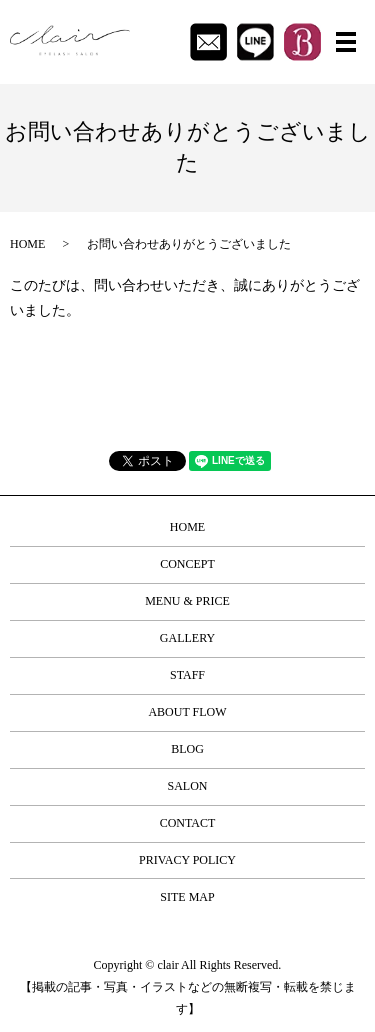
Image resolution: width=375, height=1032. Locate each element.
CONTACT (188, 823)
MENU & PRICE (187, 601)
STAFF (187, 675)
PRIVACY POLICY (187, 860)
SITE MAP (187, 897)
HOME (27, 244)
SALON (187, 786)
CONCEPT (187, 564)
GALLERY (187, 638)
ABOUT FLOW (187, 712)
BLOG (187, 749)
